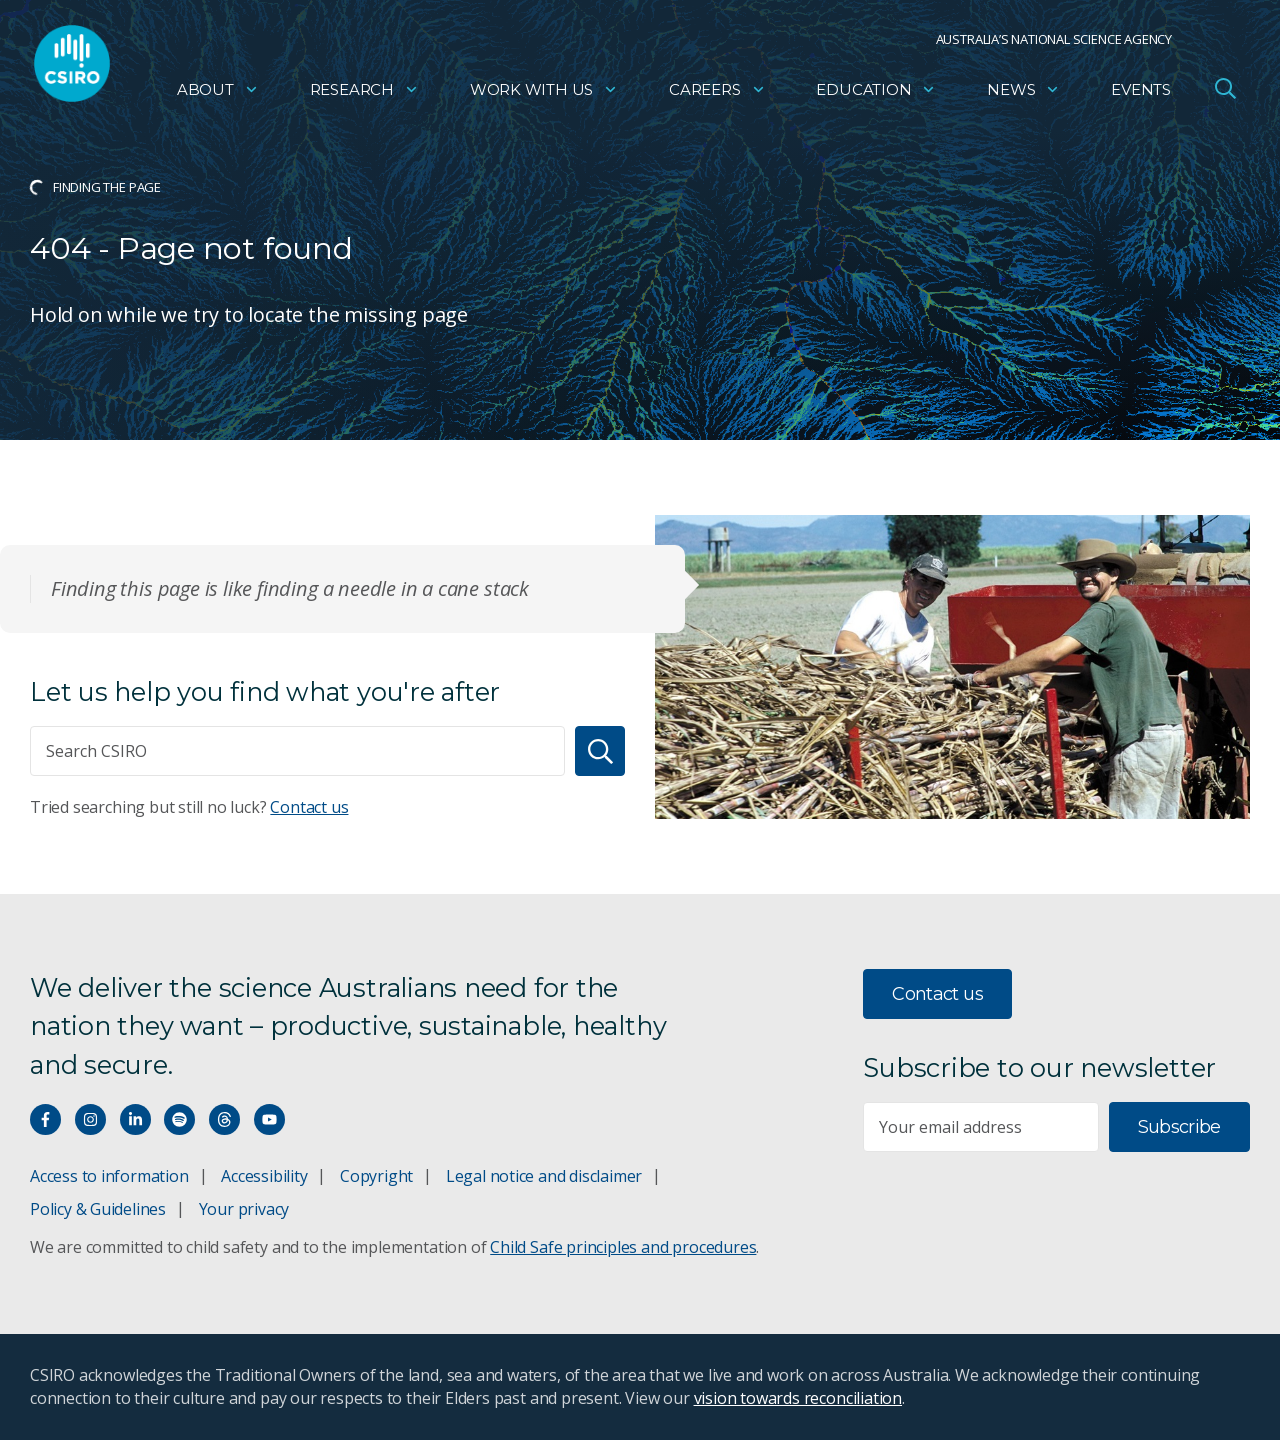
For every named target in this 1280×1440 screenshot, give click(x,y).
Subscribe (1179, 1127)
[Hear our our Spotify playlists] (179, 1119)
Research (364, 95)
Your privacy (244, 1209)
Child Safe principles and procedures (623, 1247)
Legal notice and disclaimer (544, 1176)
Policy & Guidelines (98, 1209)
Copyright (376, 1176)
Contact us (309, 807)
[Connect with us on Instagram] (90, 1119)
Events (1141, 95)
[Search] (600, 751)
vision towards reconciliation (798, 1398)
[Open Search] (1225, 94)
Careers (717, 95)
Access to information (109, 1176)
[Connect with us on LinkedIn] (135, 1119)
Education (876, 95)
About (218, 95)
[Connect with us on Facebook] (45, 1119)
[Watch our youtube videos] (269, 1119)
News (1023, 95)
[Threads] (224, 1119)
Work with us (544, 95)
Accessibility (264, 1176)
